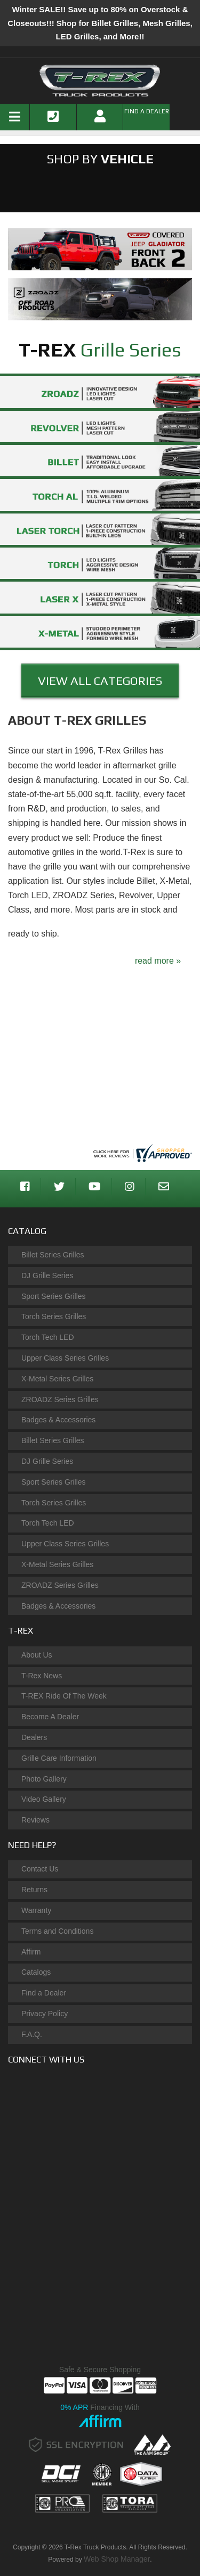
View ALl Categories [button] (100, 681)
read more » (158, 960)
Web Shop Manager (117, 2559)
